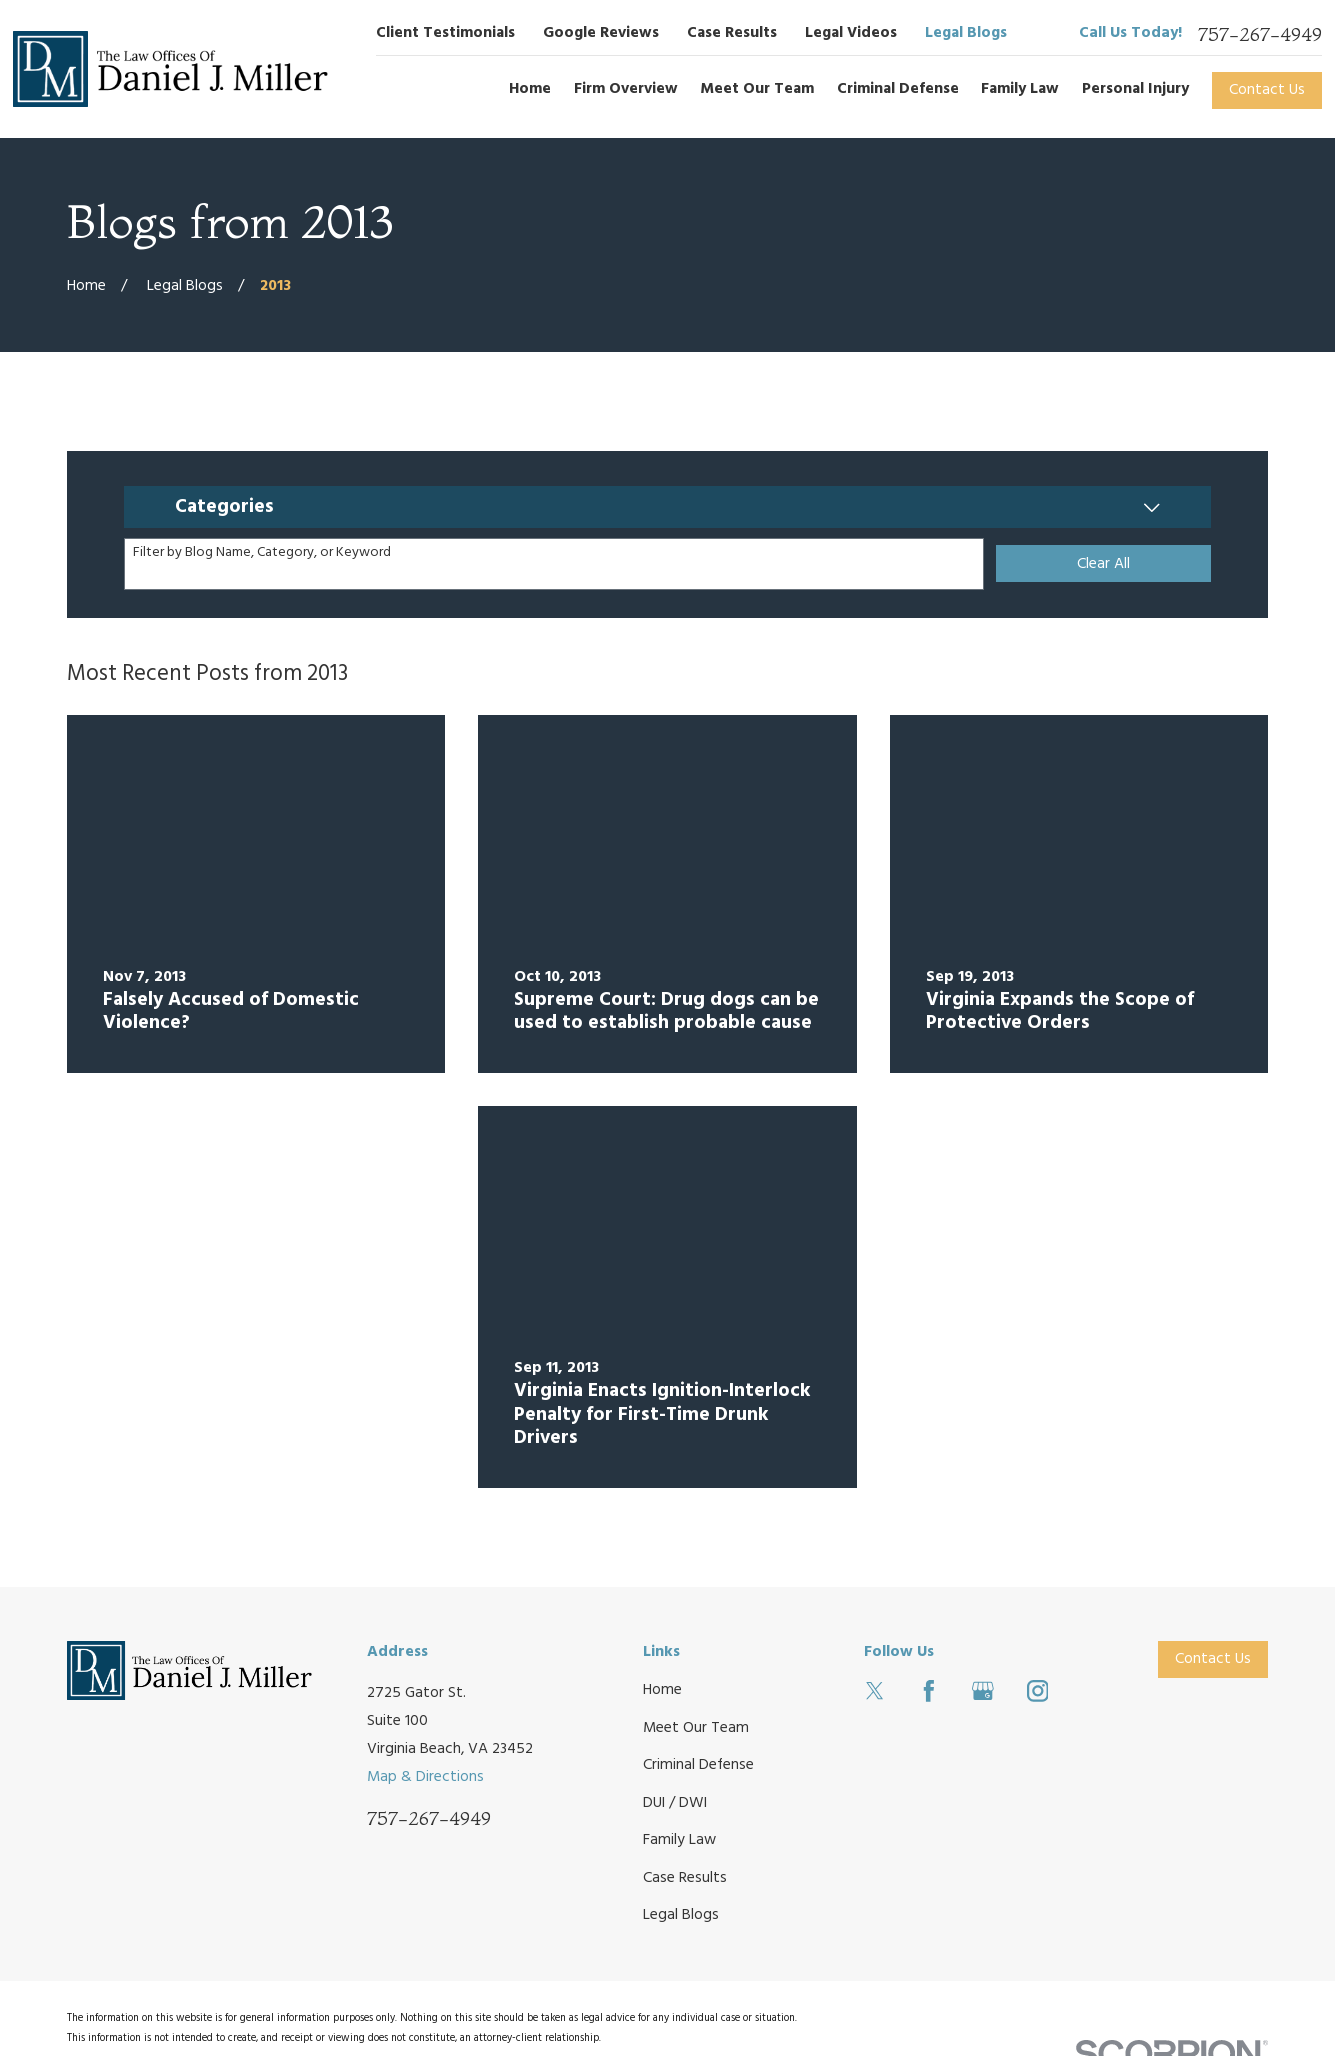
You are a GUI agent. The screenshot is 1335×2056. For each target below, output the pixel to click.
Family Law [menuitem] (1020, 89)
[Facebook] (929, 1691)
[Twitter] (875, 1691)
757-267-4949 (1260, 34)
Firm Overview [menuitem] (626, 89)
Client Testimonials (445, 33)
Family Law (679, 1840)
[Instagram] (1038, 1691)
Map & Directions (425, 1777)
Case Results (732, 33)
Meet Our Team (696, 1728)
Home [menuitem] (530, 89)
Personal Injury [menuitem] (1135, 89)
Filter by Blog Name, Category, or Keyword (262, 553)
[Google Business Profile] (983, 1691)
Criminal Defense (698, 1765)
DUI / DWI (675, 1803)
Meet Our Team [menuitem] (757, 89)
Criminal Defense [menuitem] (898, 89)
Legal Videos (851, 33)
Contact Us (1267, 90)
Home (662, 1690)
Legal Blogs (966, 33)
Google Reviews (601, 33)
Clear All (1103, 564)
